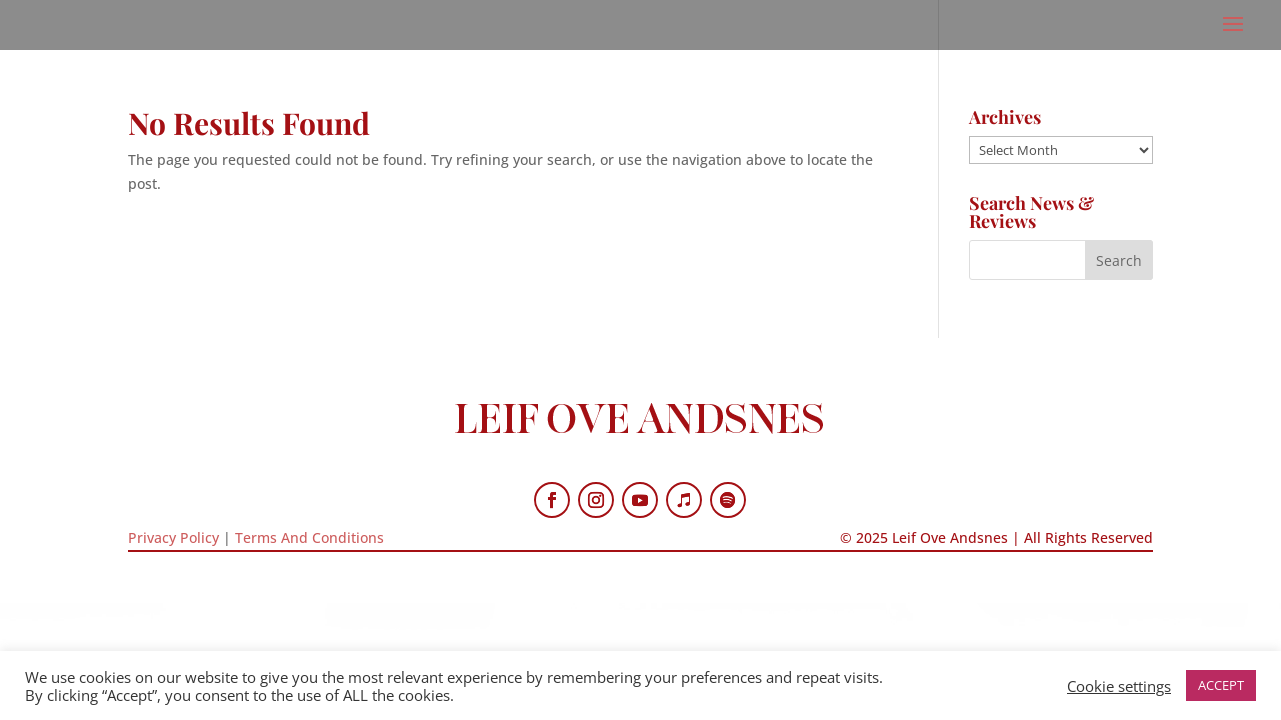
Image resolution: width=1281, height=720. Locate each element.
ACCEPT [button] (1221, 685)
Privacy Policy (173, 537)
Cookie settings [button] (1119, 686)
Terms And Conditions (309, 537)
